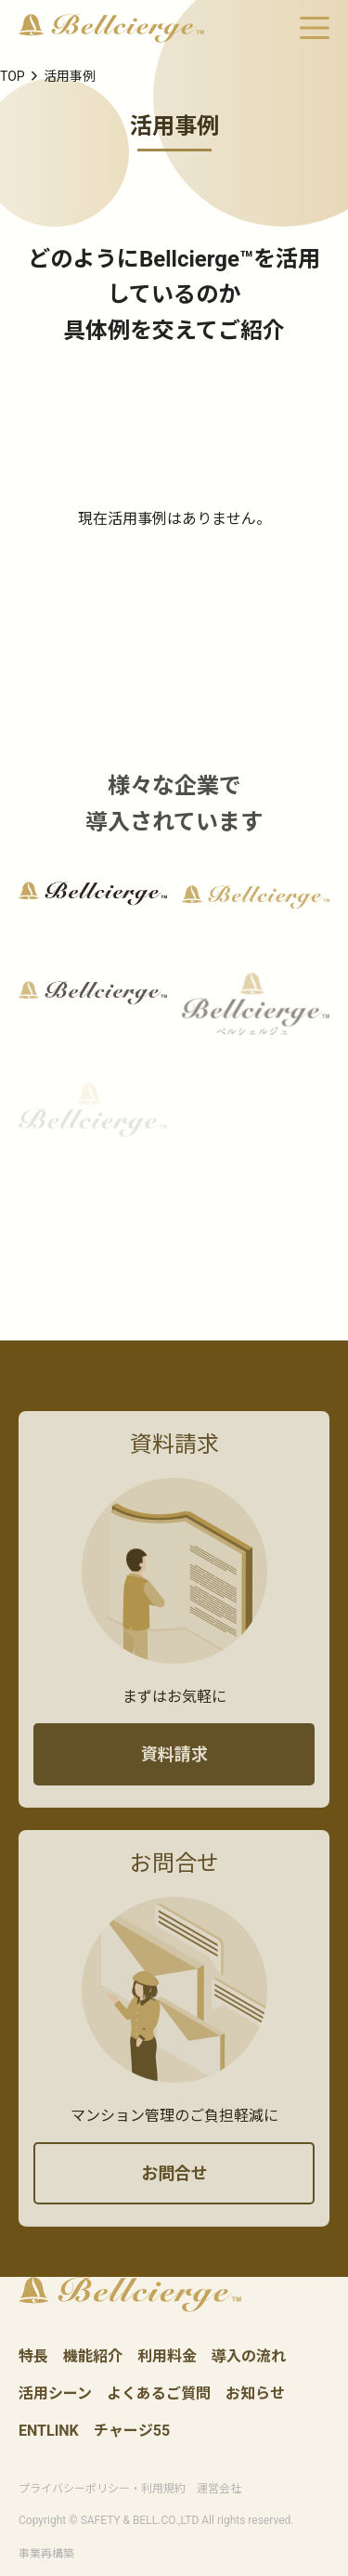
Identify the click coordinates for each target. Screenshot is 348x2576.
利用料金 (167, 2357)
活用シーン (55, 2394)
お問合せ (174, 2191)
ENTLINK (49, 2431)
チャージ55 (132, 2431)
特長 (33, 2357)
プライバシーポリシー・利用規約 (102, 2489)
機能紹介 (92, 2357)
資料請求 (174, 1772)
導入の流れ (249, 2357)
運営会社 (219, 2489)
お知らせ (255, 2394)
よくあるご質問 (159, 2394)
